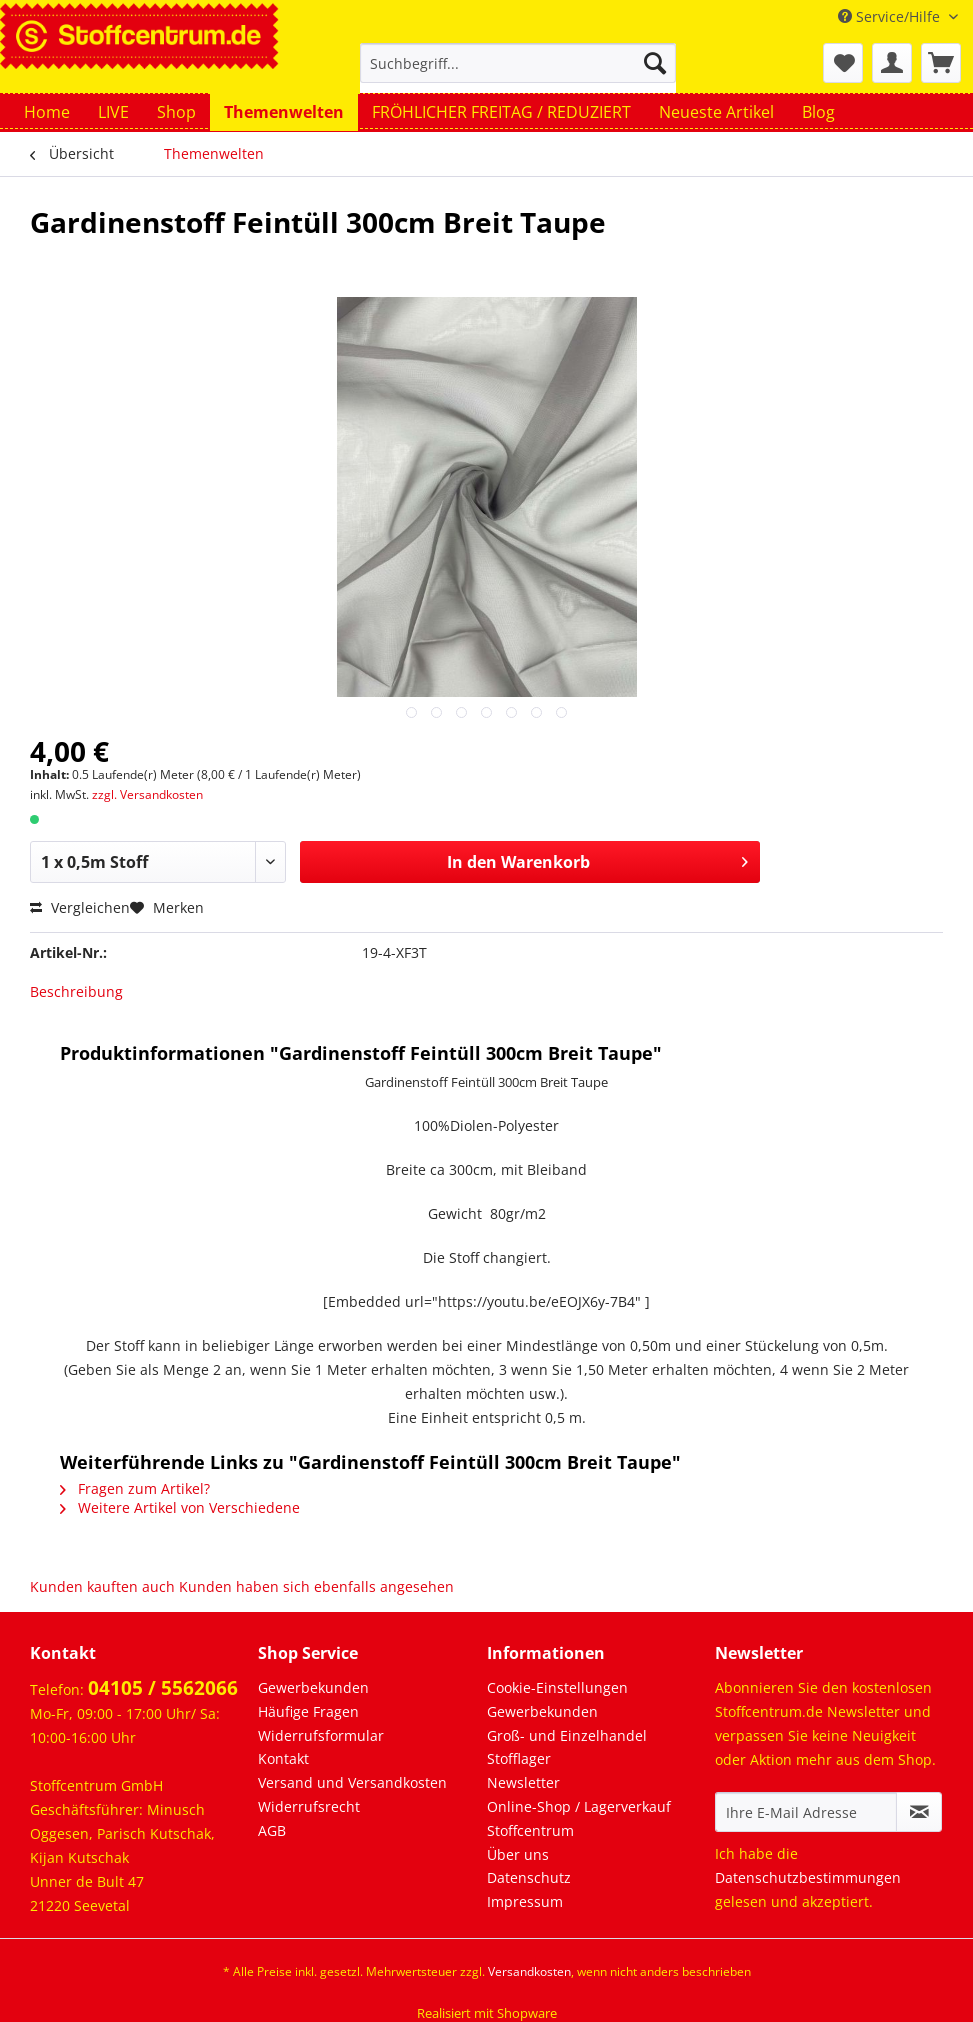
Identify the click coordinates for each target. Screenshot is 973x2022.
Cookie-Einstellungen (557, 1687)
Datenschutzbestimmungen (808, 1877)
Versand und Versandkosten (352, 1782)
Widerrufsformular (321, 1735)
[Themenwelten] (284, 112)
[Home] (47, 112)
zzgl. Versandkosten (147, 794)
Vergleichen (80, 907)
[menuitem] (518, 72)
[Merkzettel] (843, 63)
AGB (272, 1830)
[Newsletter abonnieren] (919, 1812)
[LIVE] (113, 112)
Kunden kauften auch (102, 1586)
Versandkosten (529, 1971)
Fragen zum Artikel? (135, 1488)
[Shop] (176, 112)
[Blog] (818, 112)
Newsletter (523, 1782)
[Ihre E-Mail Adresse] (806, 1812)
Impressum (525, 1901)
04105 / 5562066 (163, 1688)
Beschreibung (76, 991)
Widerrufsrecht (309, 1806)
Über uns (518, 1854)
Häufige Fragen (308, 1711)
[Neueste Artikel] (716, 112)
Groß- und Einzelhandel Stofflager (567, 1747)
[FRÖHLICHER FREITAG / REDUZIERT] (501, 112)
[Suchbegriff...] (518, 63)
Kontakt (283, 1758)
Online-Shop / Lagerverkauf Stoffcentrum (579, 1818)
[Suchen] (655, 63)
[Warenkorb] (941, 63)
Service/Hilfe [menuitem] (891, 16)
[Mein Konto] (892, 63)
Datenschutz (529, 1877)
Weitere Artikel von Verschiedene (180, 1507)
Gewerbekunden (313, 1687)
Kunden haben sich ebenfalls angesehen (316, 1586)
